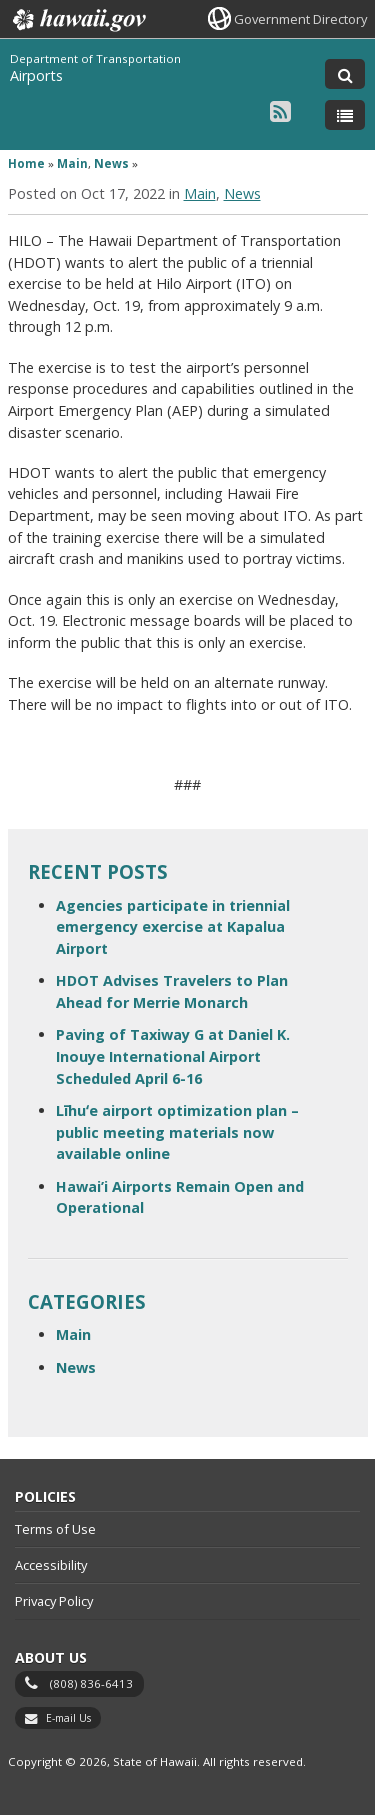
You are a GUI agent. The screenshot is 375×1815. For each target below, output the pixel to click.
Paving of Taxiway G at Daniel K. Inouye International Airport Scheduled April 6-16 (173, 1056)
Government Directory (300, 19)
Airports (36, 75)
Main (72, 163)
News (111, 163)
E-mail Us (68, 1718)
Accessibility (51, 1565)
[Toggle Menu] (345, 115)
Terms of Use (55, 1529)
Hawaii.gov (77, 20)
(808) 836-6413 (91, 1683)
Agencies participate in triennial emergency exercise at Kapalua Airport (173, 927)
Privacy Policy (54, 1601)
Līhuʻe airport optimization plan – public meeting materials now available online (177, 1132)
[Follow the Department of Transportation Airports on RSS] (280, 110)
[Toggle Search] (345, 74)
